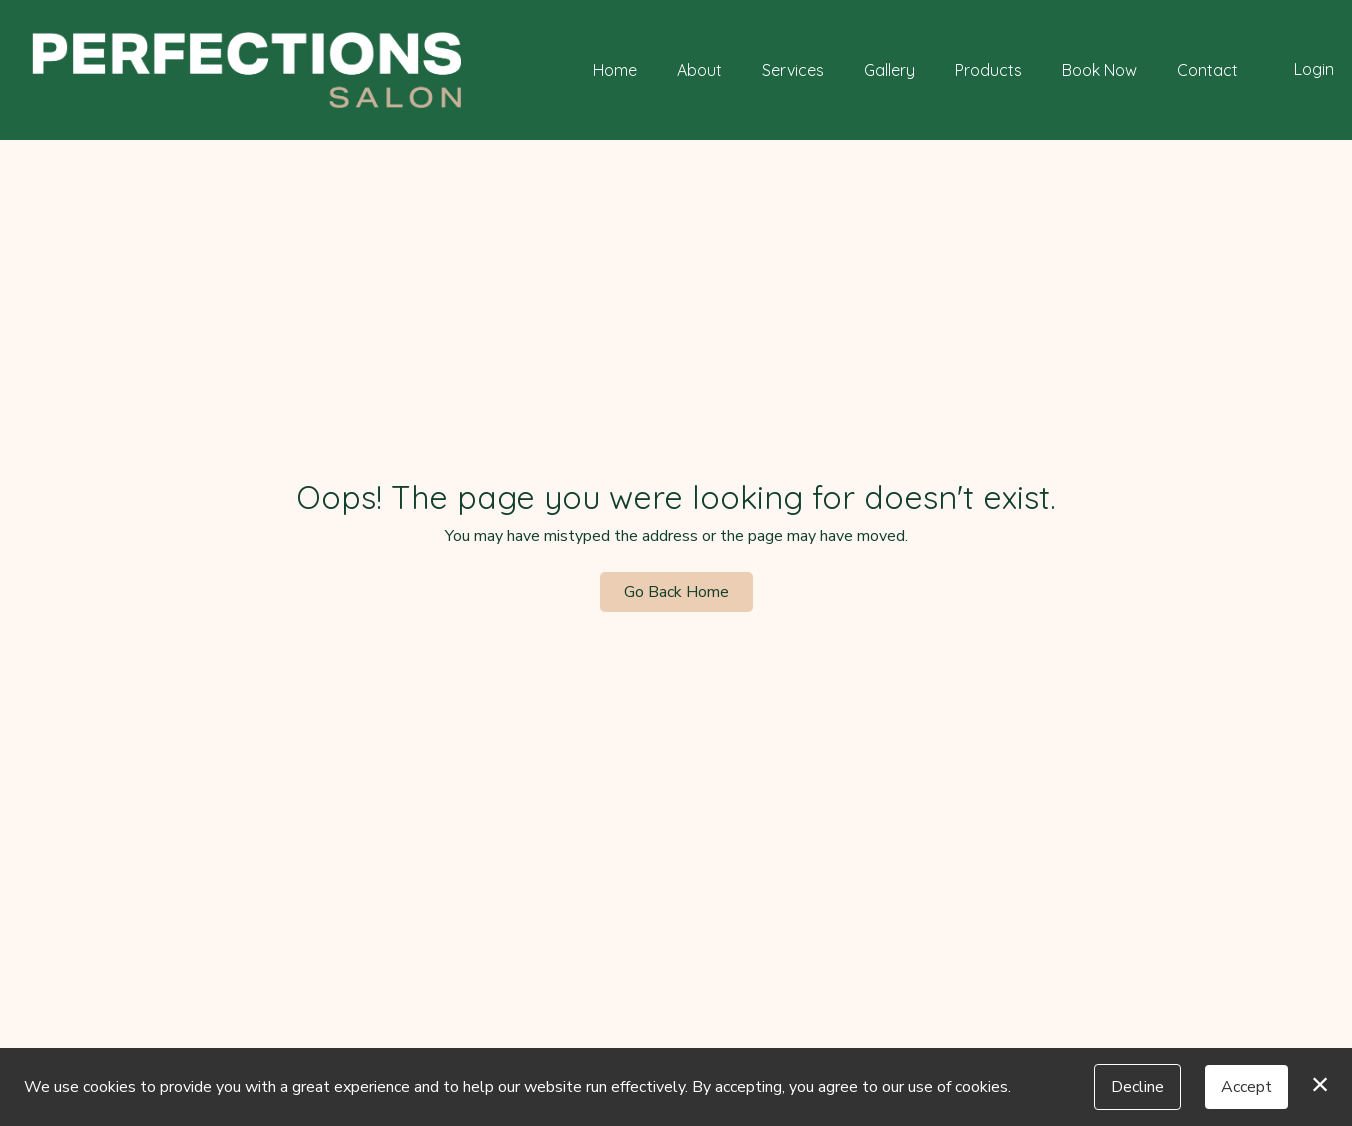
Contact (1207, 70)
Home (615, 70)
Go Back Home (676, 592)
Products (988, 70)
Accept (1246, 1087)
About (699, 70)
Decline (1137, 1087)
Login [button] (1314, 69)
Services (793, 70)
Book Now (1099, 70)
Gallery (889, 70)
